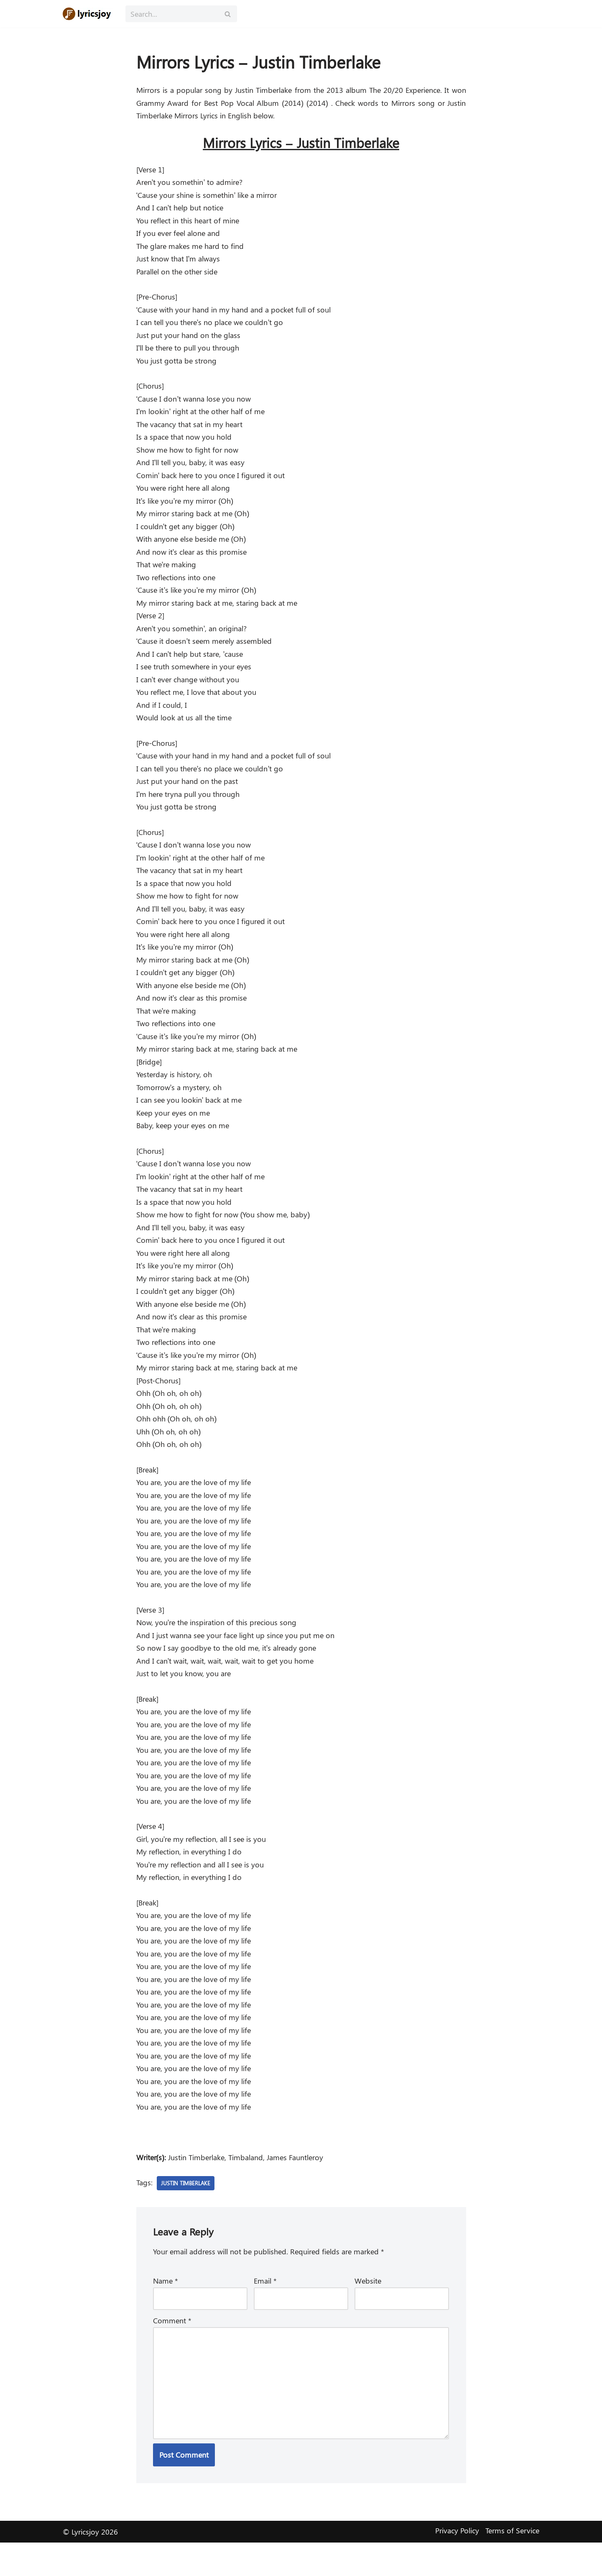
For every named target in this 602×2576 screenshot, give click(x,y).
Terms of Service (512, 2564)
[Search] (171, 13)
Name (165, 2312)
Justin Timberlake (187, 2214)
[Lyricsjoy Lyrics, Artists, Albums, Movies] (88, 14)
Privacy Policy (457, 2564)
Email (265, 2312)
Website (368, 2312)
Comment (172, 2352)
